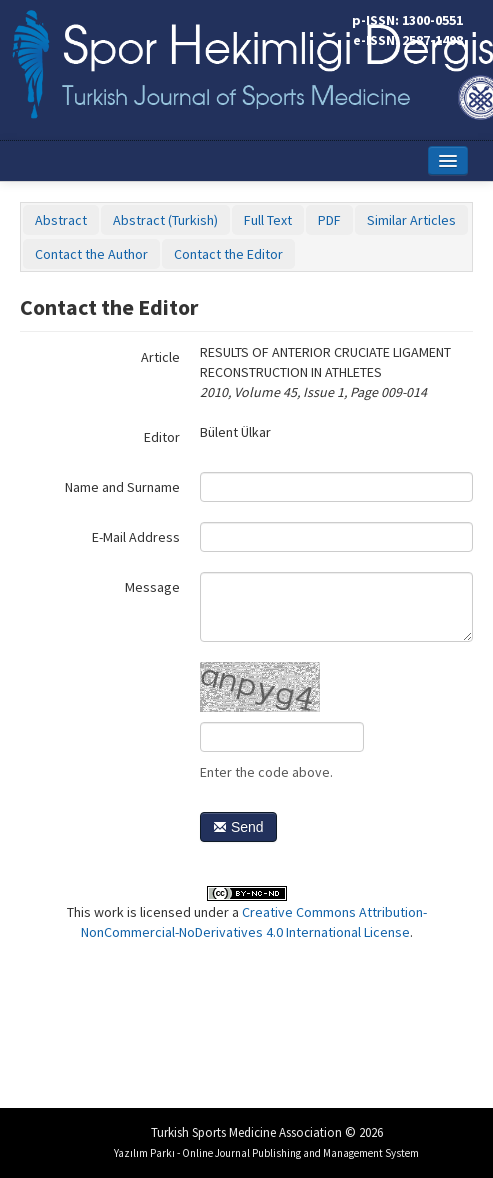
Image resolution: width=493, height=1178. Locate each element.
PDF (329, 220)
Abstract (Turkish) (165, 220)
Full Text (268, 220)
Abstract (61, 220)
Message (152, 587)
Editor (162, 437)
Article (160, 357)
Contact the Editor (228, 254)
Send (238, 827)
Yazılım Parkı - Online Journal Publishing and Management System (266, 1153)
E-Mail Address (136, 537)
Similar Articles (411, 220)
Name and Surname (122, 487)
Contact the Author (91, 254)
